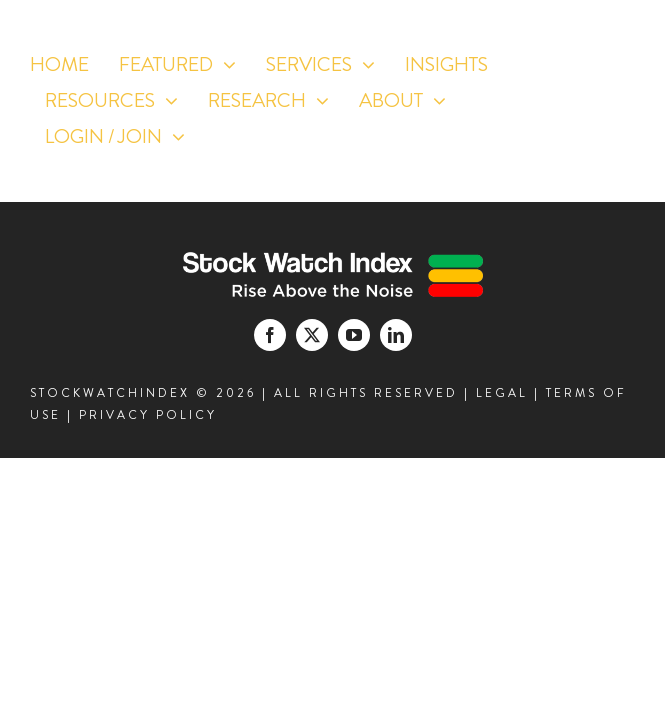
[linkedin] (578, 170)
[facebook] (541, 127)
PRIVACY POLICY (148, 415)
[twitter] (578, 127)
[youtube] (615, 127)
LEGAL (502, 393)
